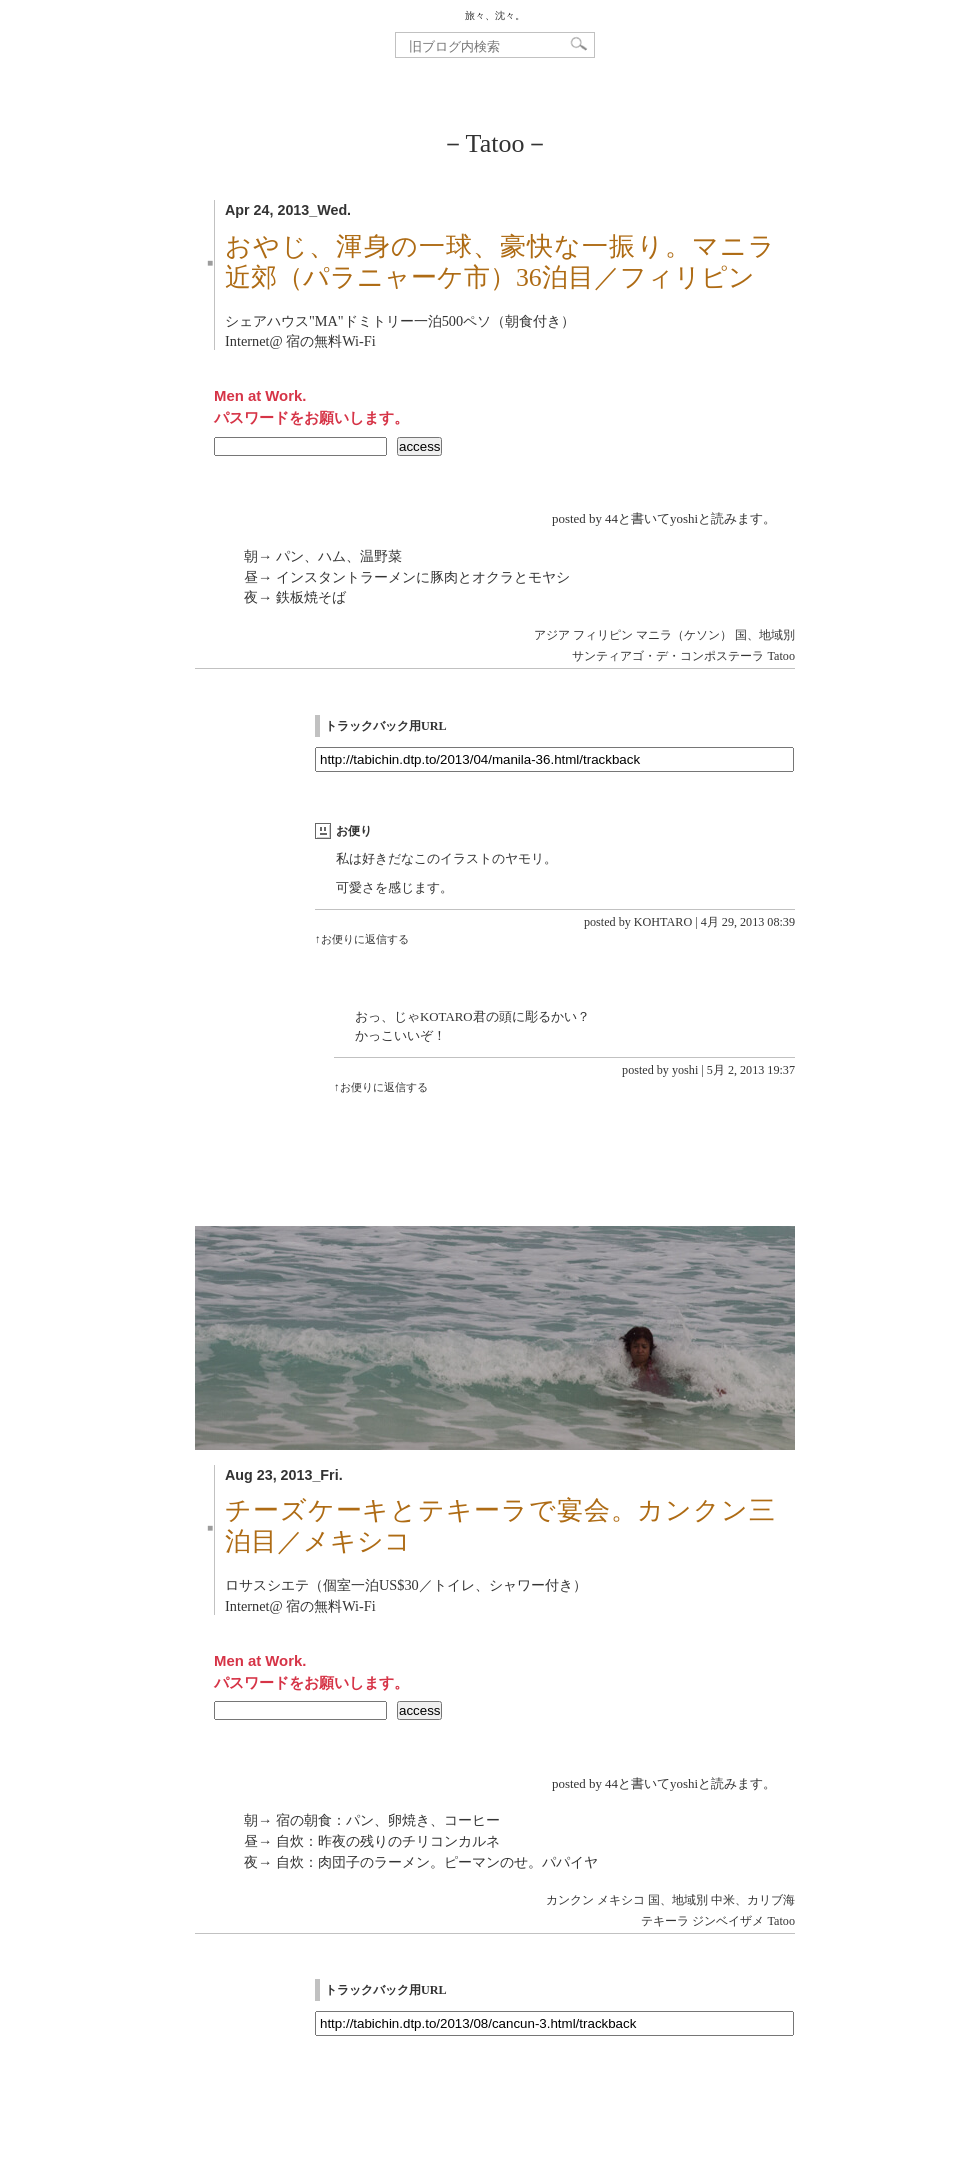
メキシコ (621, 1900)
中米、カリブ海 (753, 1900)
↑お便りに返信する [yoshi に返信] (381, 1087)
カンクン (570, 1900)
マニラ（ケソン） (684, 635)
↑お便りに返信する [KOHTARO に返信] (362, 939)
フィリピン (603, 635)
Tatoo (781, 656)
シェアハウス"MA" (284, 321)
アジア (552, 635)
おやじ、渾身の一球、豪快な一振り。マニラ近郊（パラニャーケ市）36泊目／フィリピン (500, 262)
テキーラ (665, 1921)
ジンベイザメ (728, 1921)
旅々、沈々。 (495, 15)
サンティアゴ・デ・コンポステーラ (668, 656)
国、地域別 (765, 635)
